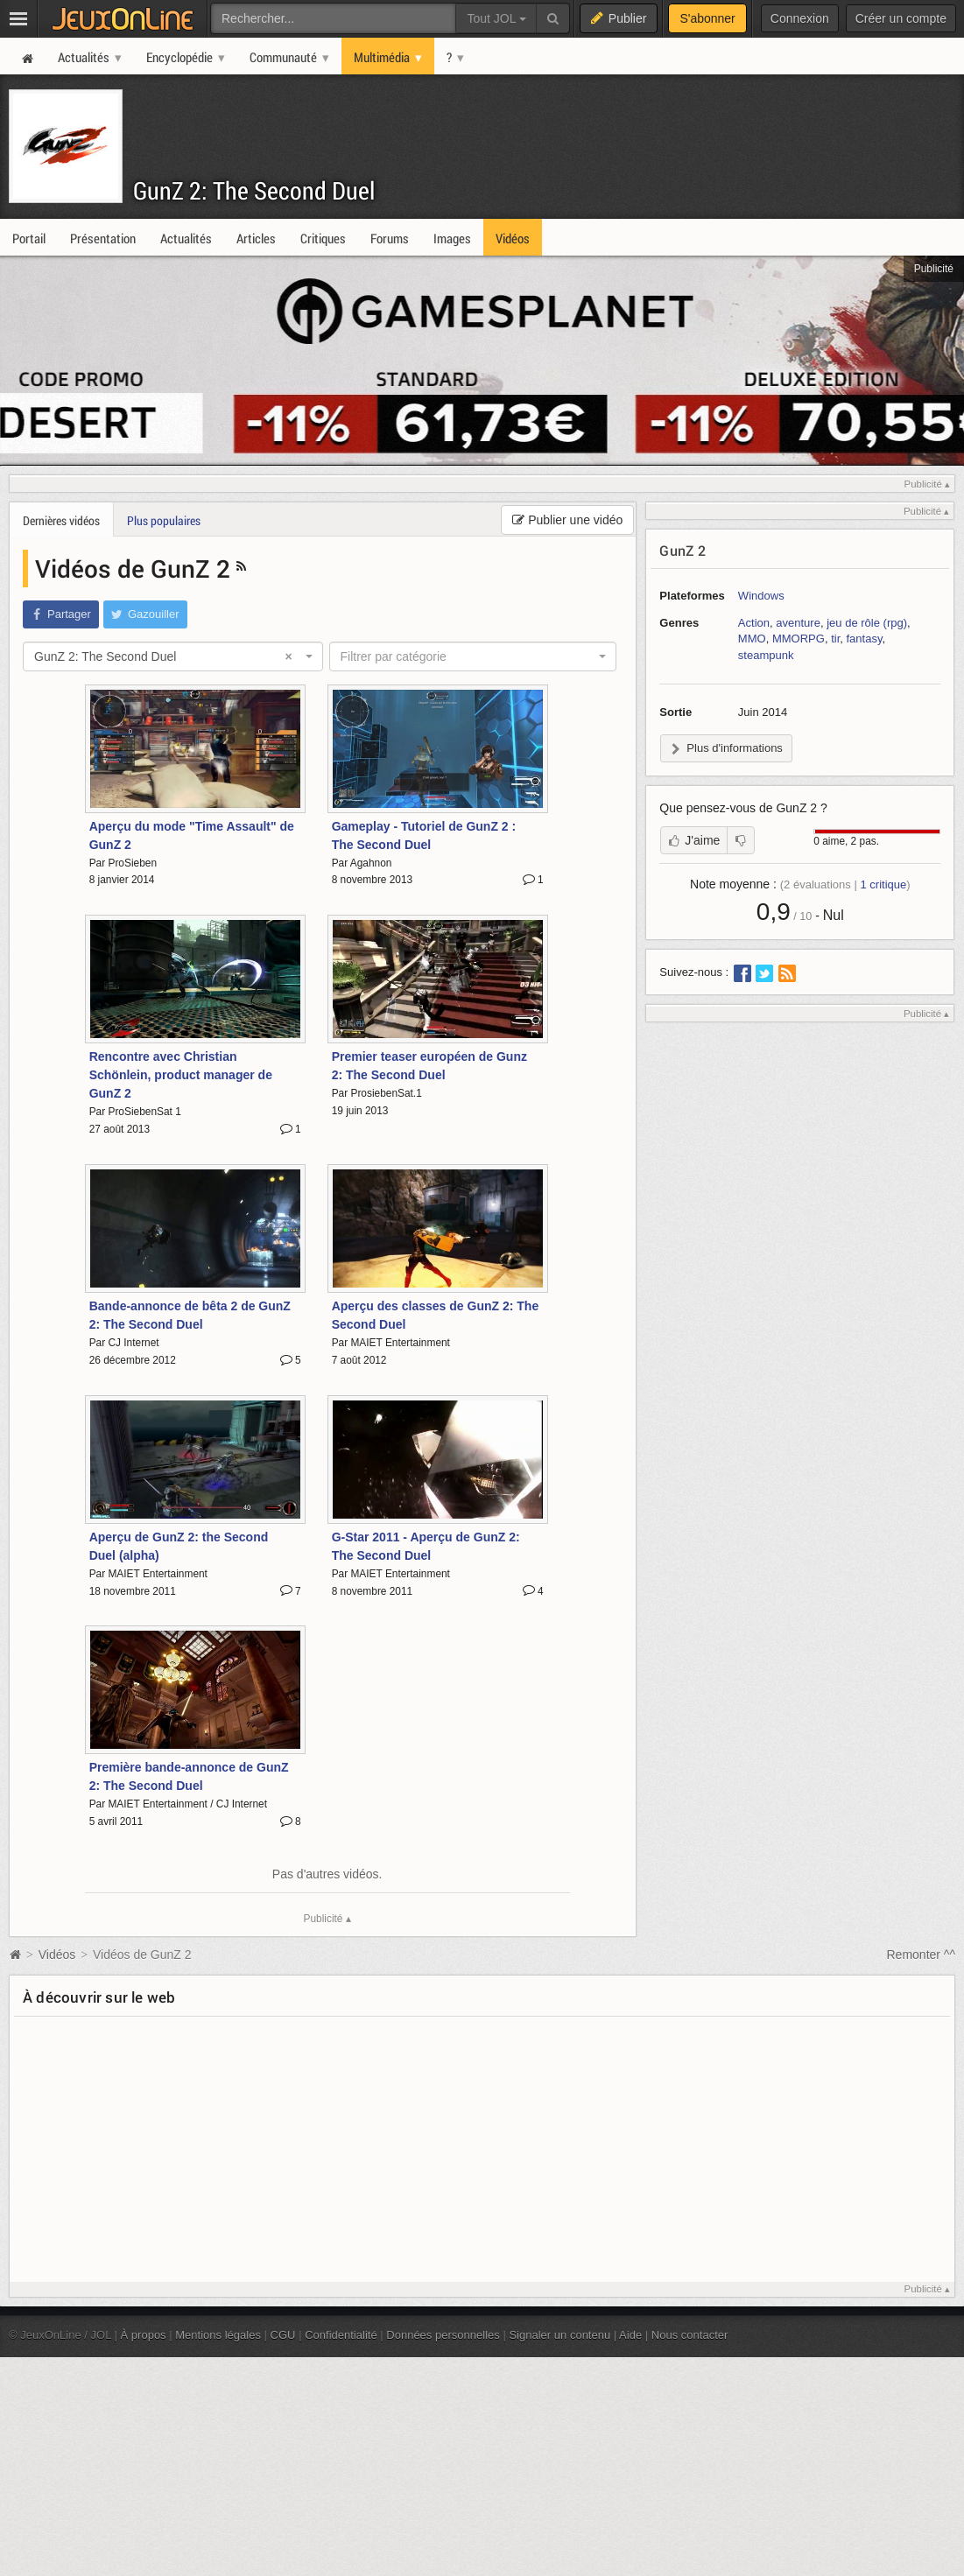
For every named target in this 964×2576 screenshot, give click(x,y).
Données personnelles (443, 2334)
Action (754, 622)
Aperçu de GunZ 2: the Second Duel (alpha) (179, 1546)
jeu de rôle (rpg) (867, 622)
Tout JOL (496, 18)
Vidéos (59, 1955)
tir (835, 638)
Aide (630, 2334)
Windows (761, 595)
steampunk (766, 655)
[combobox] (173, 656)
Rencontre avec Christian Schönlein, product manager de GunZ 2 (180, 1074)
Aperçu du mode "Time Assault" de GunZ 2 (191, 835)
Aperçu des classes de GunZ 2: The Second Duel (435, 1315)
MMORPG (798, 638)
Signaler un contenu (559, 2334)
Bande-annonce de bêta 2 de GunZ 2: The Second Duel (190, 1315)
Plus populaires (164, 520)
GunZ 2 (682, 550)
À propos (143, 2334)
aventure (798, 622)
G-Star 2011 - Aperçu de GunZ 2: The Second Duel (426, 1546)
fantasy (865, 638)
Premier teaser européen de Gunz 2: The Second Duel (429, 1065)
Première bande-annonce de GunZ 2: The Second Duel (189, 1776)
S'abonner (707, 18)
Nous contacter (689, 2334)
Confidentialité (341, 2334)
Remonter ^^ (921, 1955)
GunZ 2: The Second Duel (254, 190)
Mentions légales (218, 2334)
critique (883, 884)
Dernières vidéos (61, 520)
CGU (283, 2334)
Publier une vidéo (567, 520)
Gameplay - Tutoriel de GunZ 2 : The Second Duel (424, 835)
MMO (752, 638)
